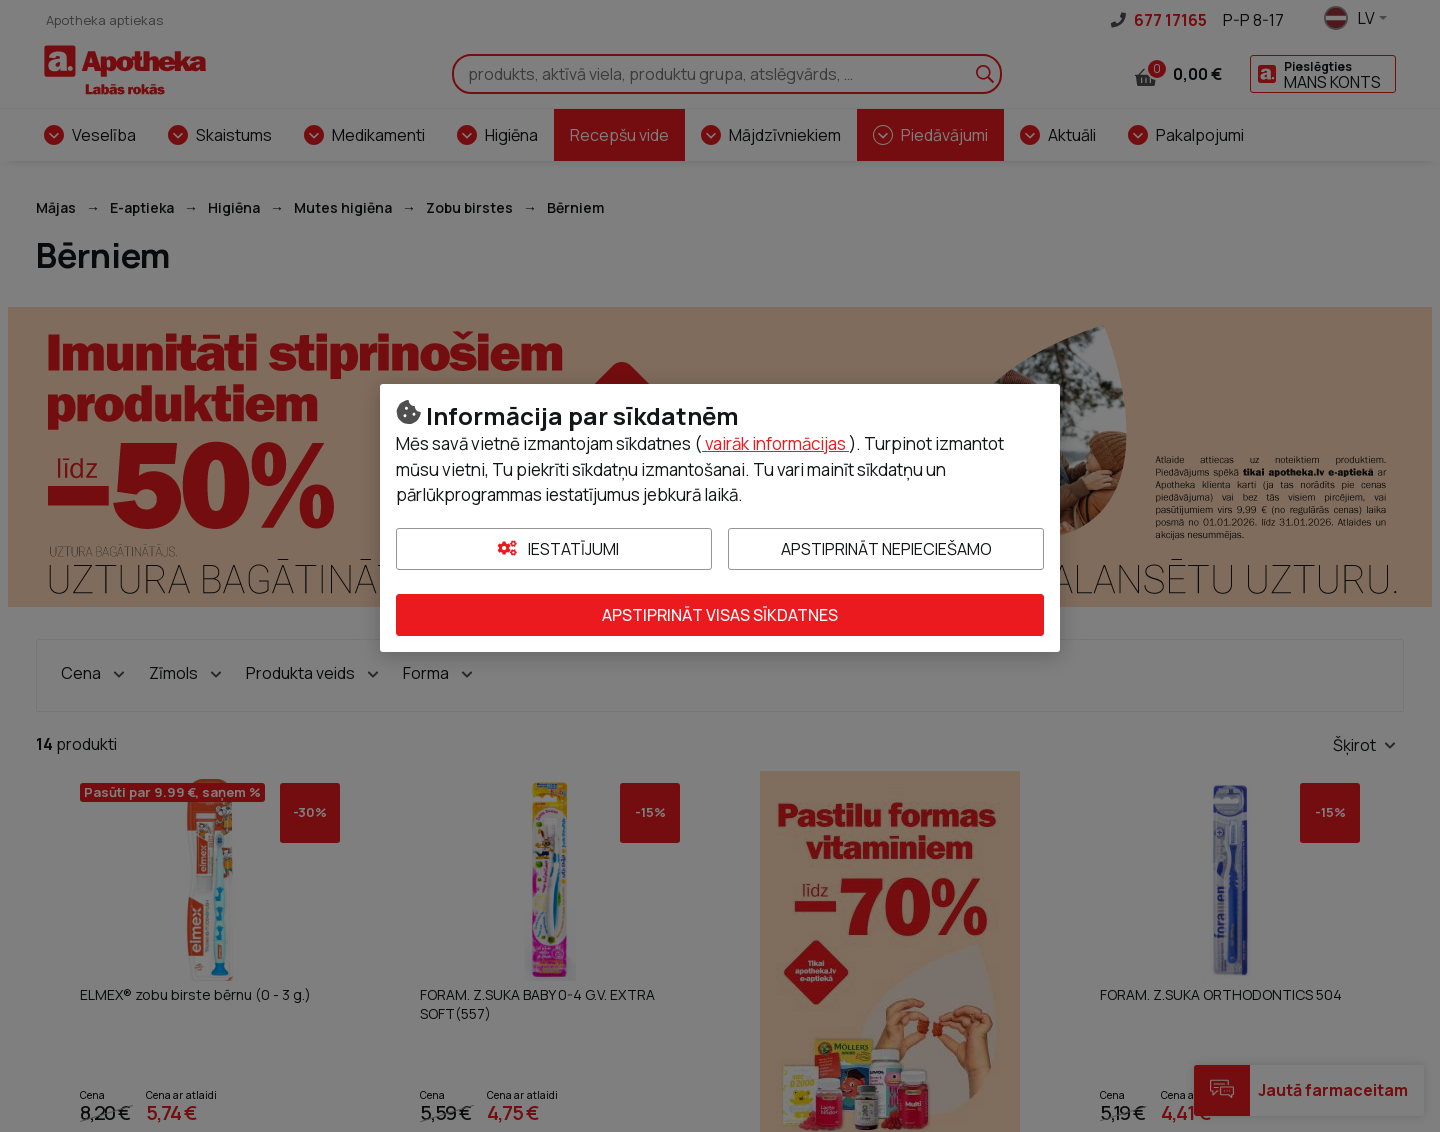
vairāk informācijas (775, 443)
